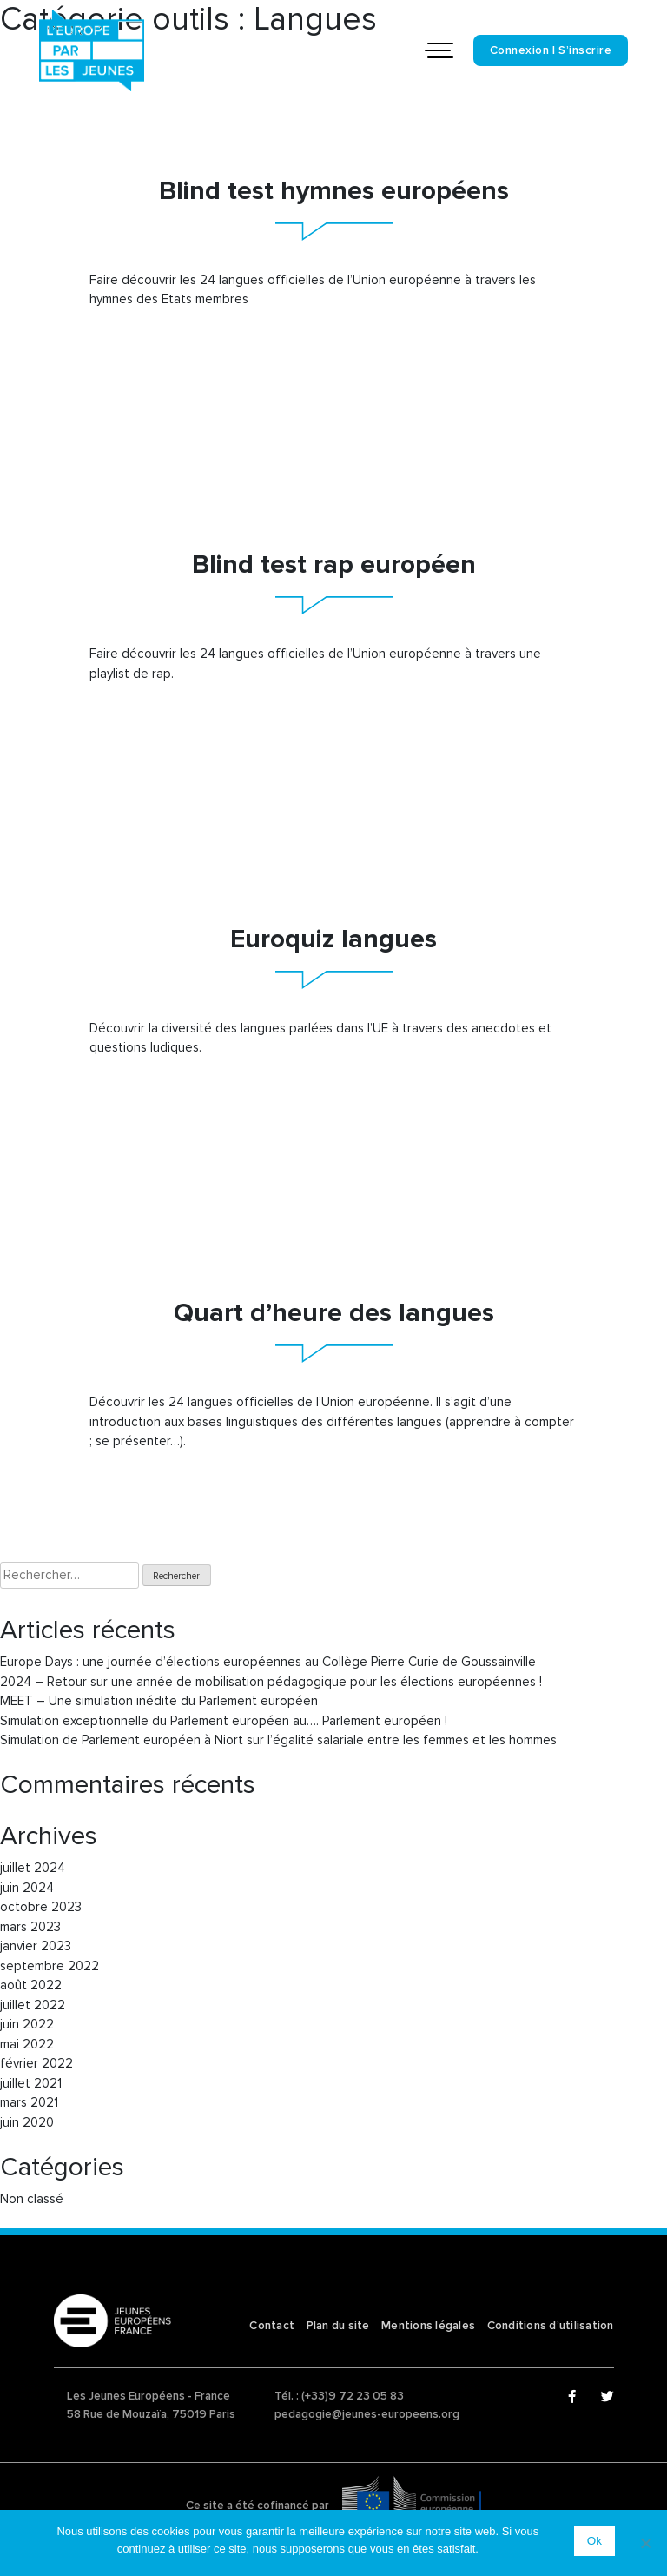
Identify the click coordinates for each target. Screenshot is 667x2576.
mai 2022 (27, 2044)
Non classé (31, 2199)
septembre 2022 (49, 1966)
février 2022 (36, 2063)
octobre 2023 (41, 1907)
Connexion (520, 50)
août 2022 (31, 1985)
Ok (594, 2540)
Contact (271, 2326)
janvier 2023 (35, 1946)
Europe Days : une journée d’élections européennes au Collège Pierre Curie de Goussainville (268, 1662)
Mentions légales (428, 2326)
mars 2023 (30, 1927)
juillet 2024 (32, 1868)
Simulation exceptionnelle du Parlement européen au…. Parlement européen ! (223, 1721)
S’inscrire (584, 50)
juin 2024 (27, 1887)
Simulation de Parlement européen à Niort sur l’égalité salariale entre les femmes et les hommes (278, 1740)
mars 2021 (29, 2102)
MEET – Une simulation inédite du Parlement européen (159, 1701)
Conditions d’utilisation (550, 2326)
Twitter (607, 2397)
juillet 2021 (31, 2083)
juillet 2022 (32, 2005)
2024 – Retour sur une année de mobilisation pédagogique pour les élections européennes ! (271, 1682)
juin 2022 (27, 2024)
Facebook (574, 2397)
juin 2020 (27, 2122)
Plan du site (338, 2326)
